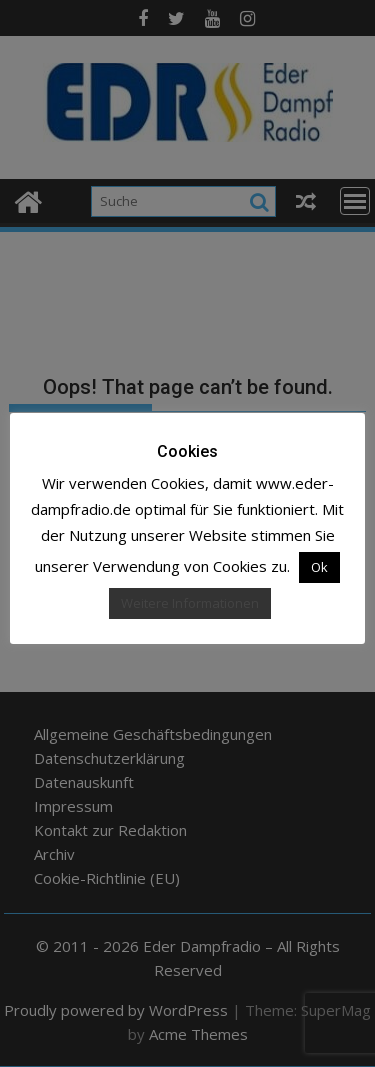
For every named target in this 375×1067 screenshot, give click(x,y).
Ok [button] (319, 567)
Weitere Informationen (190, 603)
